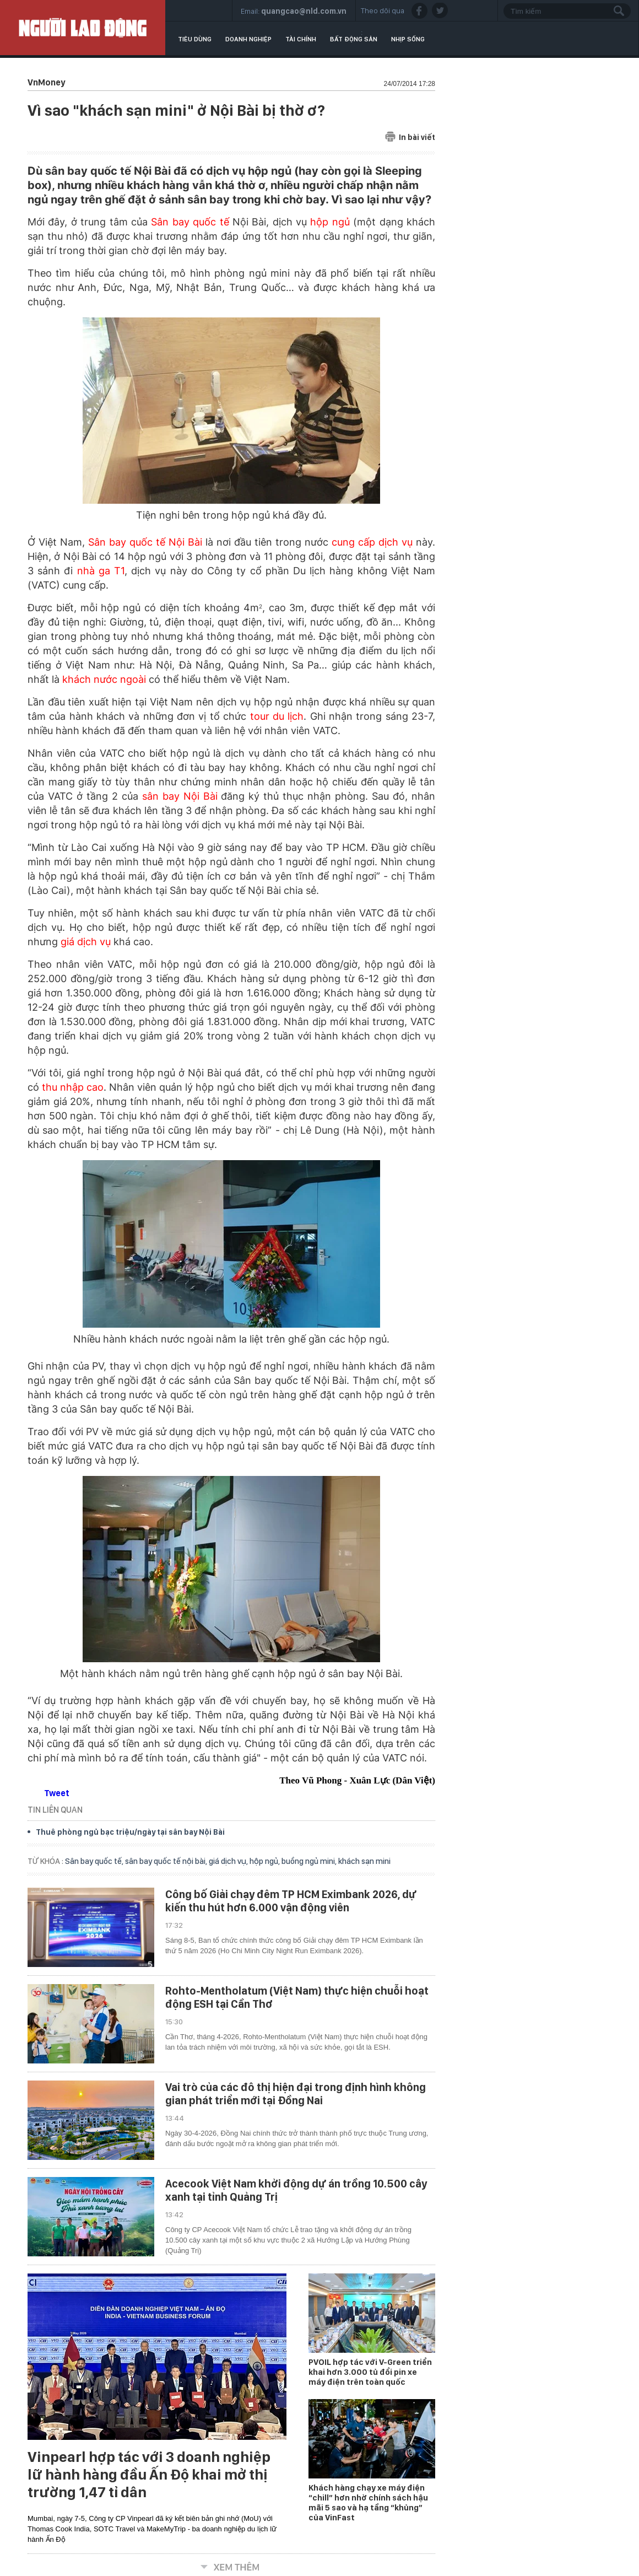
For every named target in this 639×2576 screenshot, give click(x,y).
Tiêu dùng (195, 39)
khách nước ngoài (104, 679)
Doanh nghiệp (248, 39)
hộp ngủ (329, 222)
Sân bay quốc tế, (95, 1861)
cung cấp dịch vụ (372, 542)
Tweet (56, 1793)
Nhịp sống (408, 39)
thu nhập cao (73, 1087)
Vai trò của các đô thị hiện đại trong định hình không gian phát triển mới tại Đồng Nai (295, 2094)
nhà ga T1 (100, 570)
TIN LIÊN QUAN (55, 1809)
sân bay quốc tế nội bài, (167, 1861)
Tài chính (300, 39)
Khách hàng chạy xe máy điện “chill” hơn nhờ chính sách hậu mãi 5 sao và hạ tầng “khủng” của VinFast (368, 2503)
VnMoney (46, 82)
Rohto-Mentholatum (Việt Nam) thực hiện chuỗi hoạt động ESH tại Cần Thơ (297, 1997)
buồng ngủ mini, (309, 1861)
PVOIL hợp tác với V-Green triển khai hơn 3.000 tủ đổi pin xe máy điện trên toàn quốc (370, 2372)
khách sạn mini (364, 1861)
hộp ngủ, (265, 1861)
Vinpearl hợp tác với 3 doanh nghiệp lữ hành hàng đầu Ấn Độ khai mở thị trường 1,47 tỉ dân (149, 2474)
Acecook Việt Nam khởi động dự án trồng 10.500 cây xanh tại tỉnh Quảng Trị (296, 2190)
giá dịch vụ (86, 941)
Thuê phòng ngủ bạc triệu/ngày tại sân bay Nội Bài (130, 1832)
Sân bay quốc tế (190, 222)
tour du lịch (277, 716)
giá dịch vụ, (229, 1861)
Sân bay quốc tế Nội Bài (145, 542)
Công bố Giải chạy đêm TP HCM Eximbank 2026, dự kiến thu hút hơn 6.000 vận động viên (290, 1901)
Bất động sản (353, 39)
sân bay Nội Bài (180, 796)
